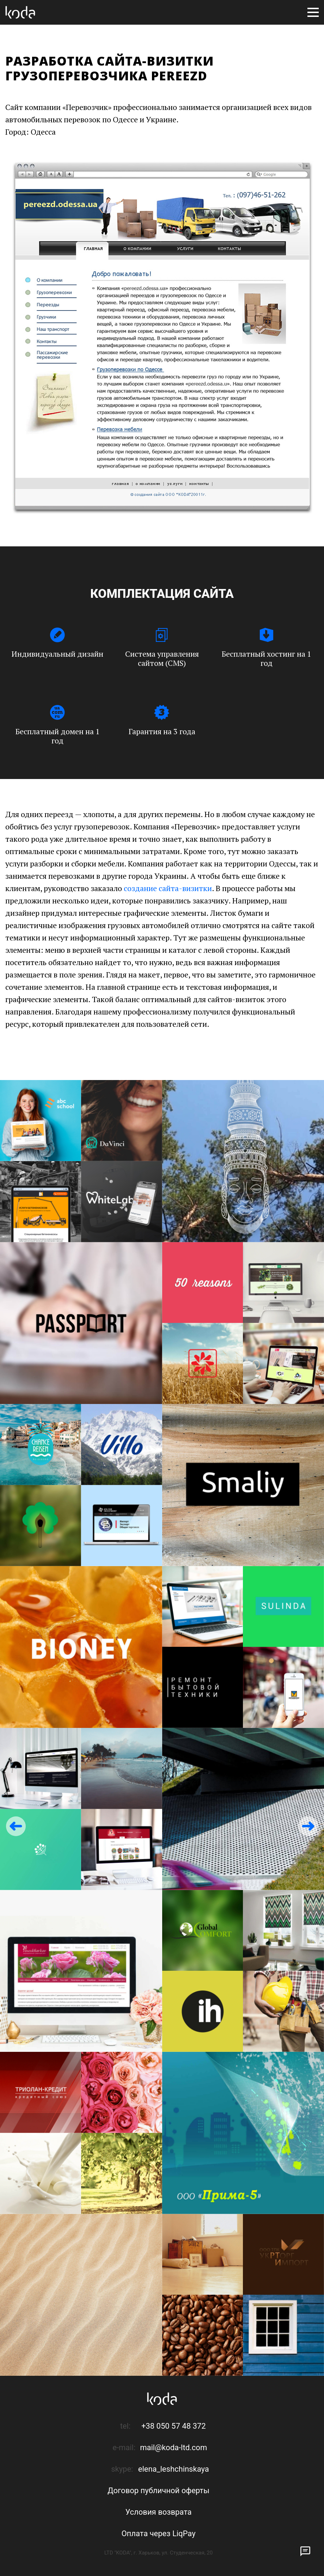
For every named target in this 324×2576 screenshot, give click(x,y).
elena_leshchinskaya (173, 2469)
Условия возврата (158, 2512)
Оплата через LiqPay (158, 2533)
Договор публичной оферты (158, 2490)
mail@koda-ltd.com (173, 2447)
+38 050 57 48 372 (173, 2426)
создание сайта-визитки (168, 888)
